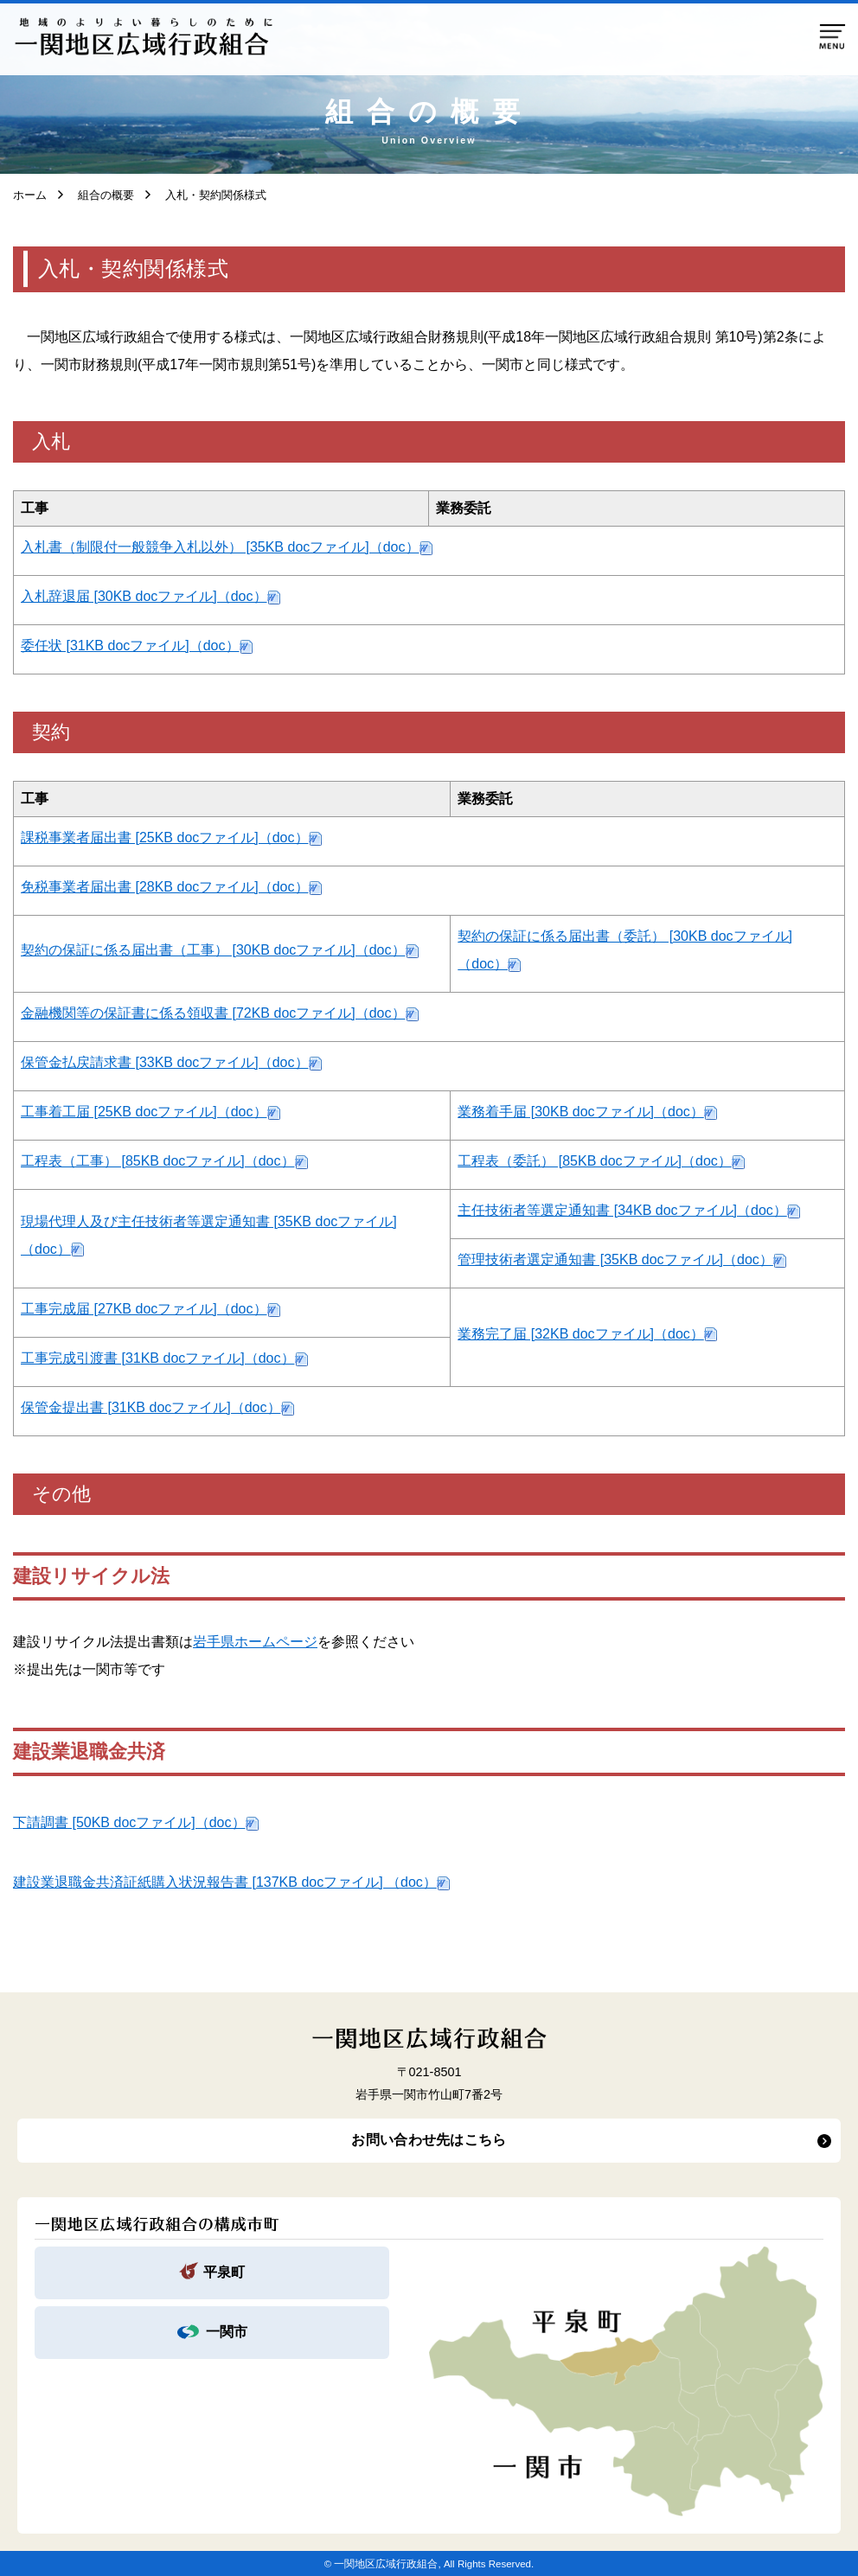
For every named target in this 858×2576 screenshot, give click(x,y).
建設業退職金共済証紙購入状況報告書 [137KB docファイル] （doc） (225, 1882)
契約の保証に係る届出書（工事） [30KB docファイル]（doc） (213, 950)
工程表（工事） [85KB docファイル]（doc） (158, 1161)
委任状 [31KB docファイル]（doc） (130, 645)
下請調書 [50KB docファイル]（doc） (129, 1822)
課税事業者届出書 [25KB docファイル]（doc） (165, 837)
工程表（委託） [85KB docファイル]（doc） (595, 1161)
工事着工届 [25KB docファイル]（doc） (144, 1111)
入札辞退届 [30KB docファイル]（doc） (144, 596)
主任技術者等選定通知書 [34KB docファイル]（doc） (622, 1210)
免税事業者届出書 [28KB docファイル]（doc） (165, 886)
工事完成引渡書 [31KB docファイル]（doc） (158, 1358)
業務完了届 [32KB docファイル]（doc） (581, 1333)
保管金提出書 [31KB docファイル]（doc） (151, 1407)
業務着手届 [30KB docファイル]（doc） (581, 1111)
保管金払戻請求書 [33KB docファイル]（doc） (165, 1062)
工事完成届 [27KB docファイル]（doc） (144, 1308)
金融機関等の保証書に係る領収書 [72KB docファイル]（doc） (213, 1013)
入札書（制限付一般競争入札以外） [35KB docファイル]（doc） (220, 547)
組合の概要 (100, 195)
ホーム (30, 195)
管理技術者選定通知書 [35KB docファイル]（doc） (615, 1259)
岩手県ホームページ (255, 1641)
